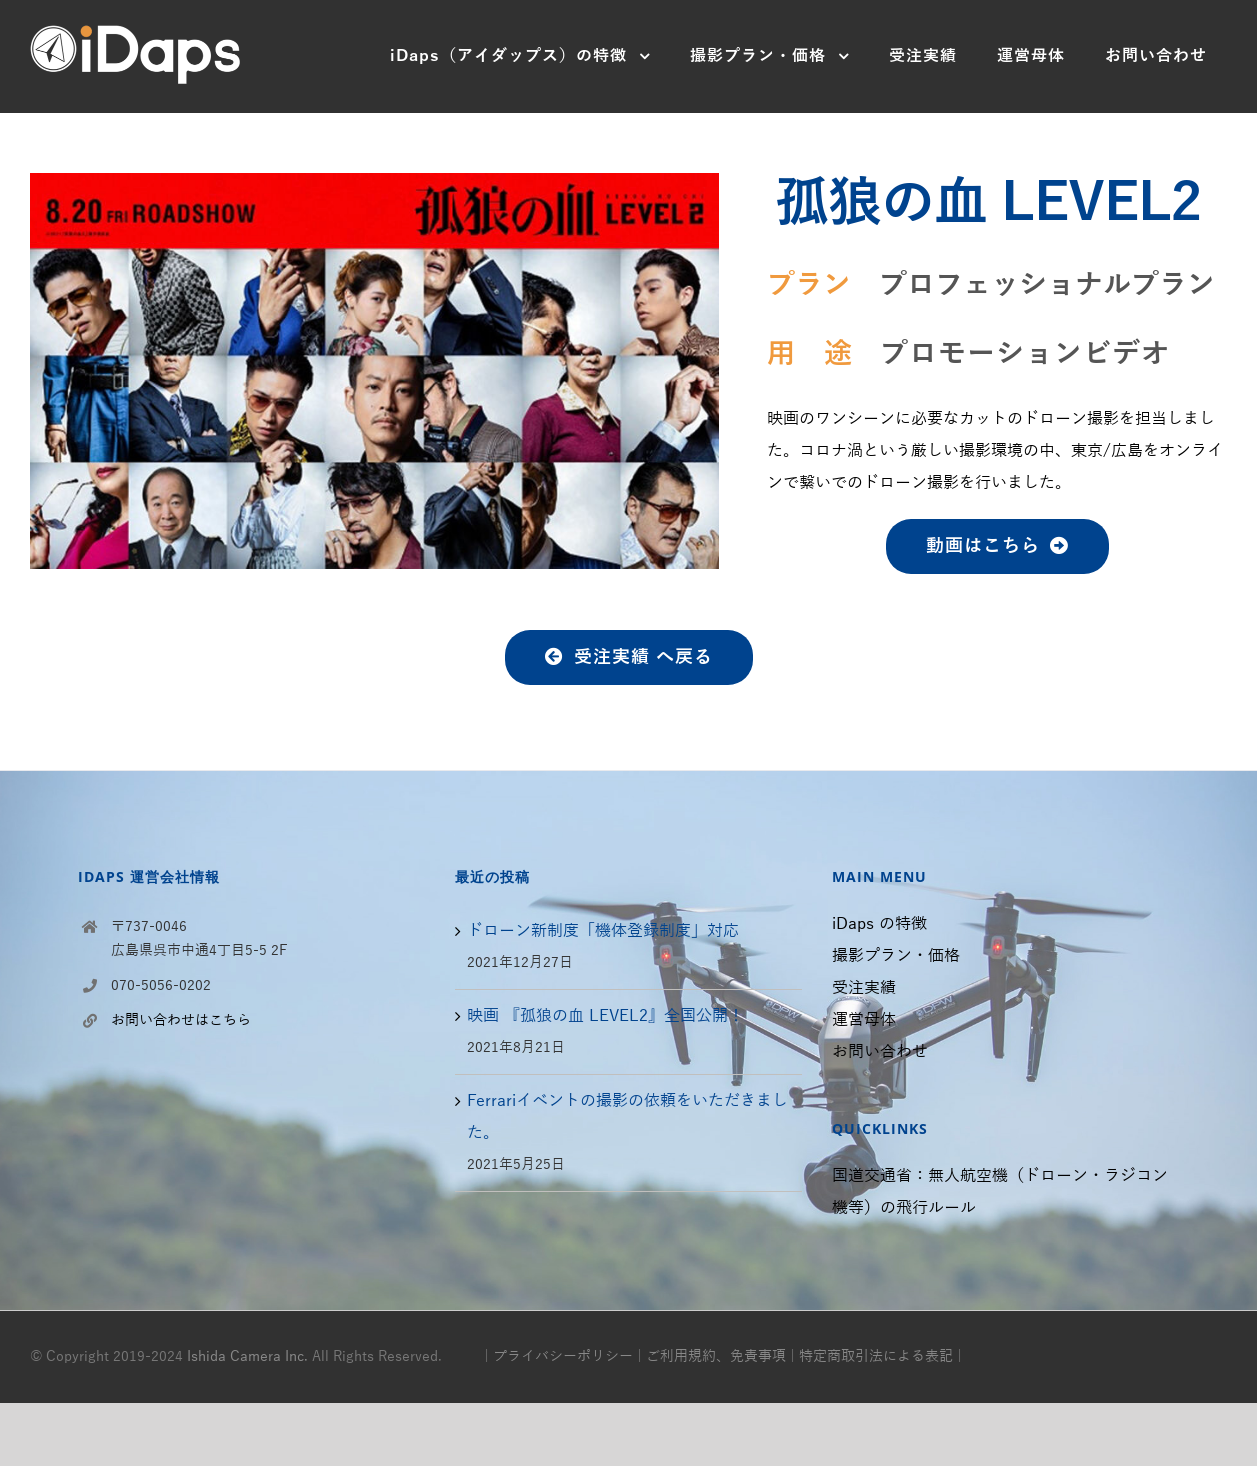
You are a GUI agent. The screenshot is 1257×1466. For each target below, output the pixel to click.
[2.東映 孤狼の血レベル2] (374, 189)
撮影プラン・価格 (896, 956)
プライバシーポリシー (563, 1356)
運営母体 (864, 1020)
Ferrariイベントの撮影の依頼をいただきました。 (627, 1117)
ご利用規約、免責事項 (716, 1356)
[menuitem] (520, 56)
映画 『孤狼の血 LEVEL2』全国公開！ (605, 1016)
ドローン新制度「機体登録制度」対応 (603, 931)
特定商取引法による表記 (876, 1356)
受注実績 (864, 988)
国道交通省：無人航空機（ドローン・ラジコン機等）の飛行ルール (1000, 1192)
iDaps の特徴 (879, 924)
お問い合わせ (880, 1052)
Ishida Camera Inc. (247, 1356)
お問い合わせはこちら (181, 1020)
